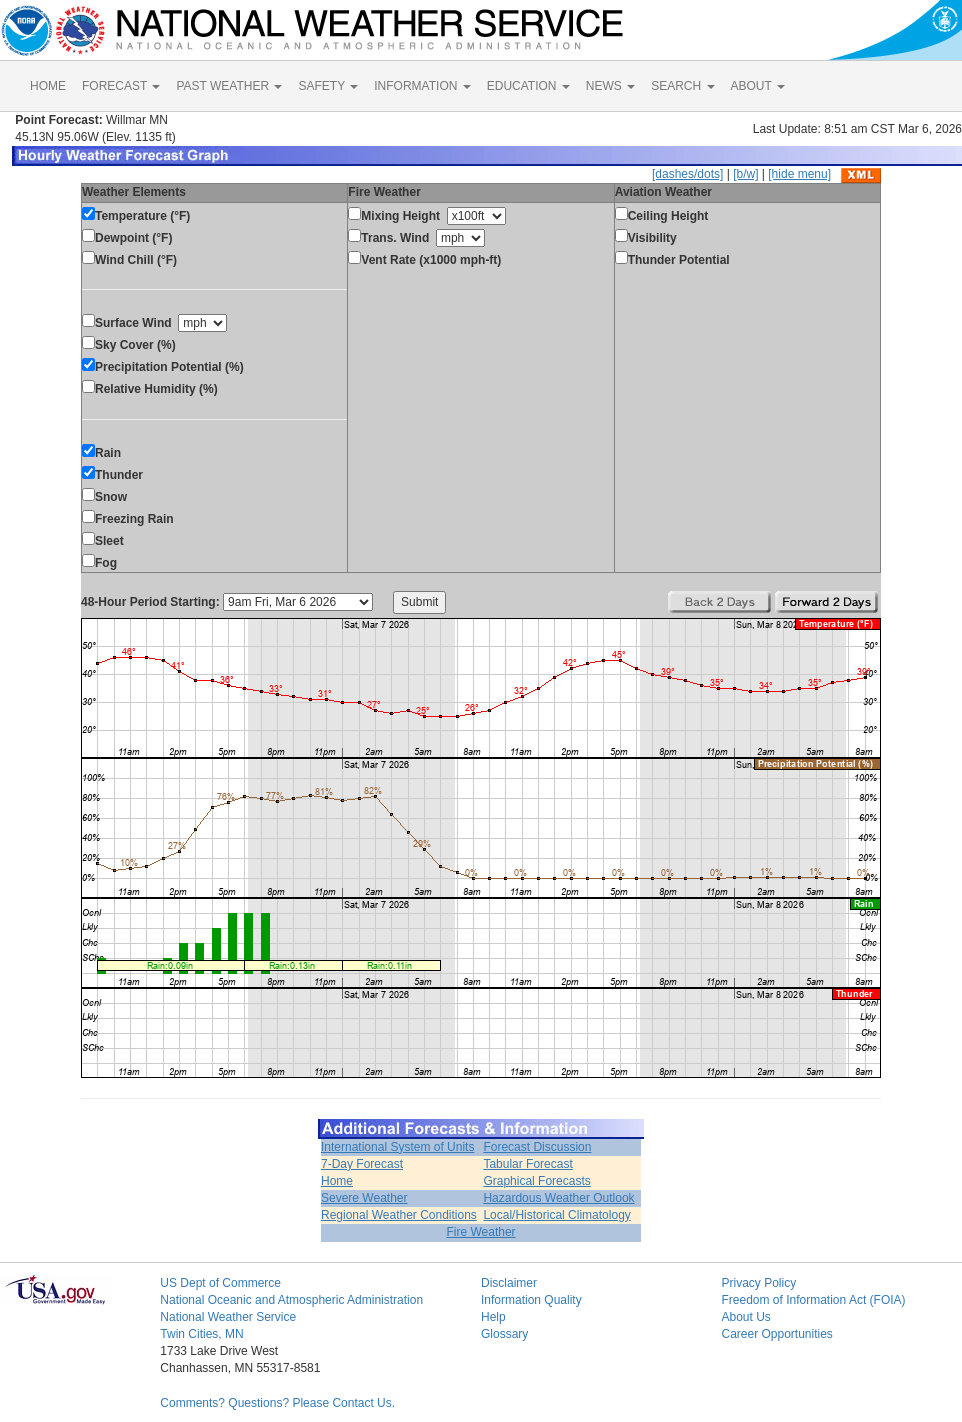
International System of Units (397, 1147)
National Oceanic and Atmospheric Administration (291, 1300)
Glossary (504, 1334)
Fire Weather (480, 1232)
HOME (48, 86)
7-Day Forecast (362, 1164)
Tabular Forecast (527, 1164)
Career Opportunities (776, 1334)
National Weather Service (228, 1317)
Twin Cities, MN (201, 1334)
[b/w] (745, 174)
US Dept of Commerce (220, 1283)
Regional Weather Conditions (399, 1215)
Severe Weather (364, 1198)
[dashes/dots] (687, 174)
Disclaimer (509, 1283)
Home (337, 1181)
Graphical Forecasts (536, 1181)
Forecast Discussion (537, 1147)
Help (493, 1317)
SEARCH (682, 86)
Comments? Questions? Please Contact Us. (277, 1403)
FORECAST (121, 86)
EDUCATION (528, 86)
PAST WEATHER (229, 86)
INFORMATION (422, 86)
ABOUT (758, 86)
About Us (745, 1317)
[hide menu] (799, 174)
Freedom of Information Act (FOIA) (813, 1300)
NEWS (610, 86)
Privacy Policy (758, 1283)
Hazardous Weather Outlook (558, 1198)
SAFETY (328, 86)
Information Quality (531, 1300)
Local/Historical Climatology (556, 1215)
